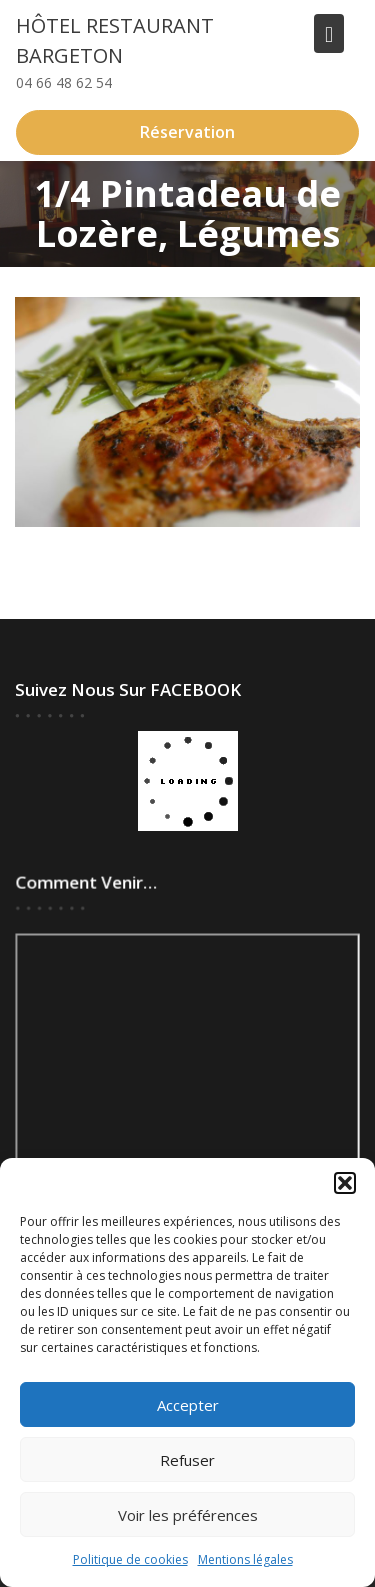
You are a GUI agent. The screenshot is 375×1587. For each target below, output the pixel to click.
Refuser (187, 1460)
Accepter (188, 1405)
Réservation (187, 132)
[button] (345, 1183)
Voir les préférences (188, 1515)
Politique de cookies (130, 1559)
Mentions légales (245, 1559)
